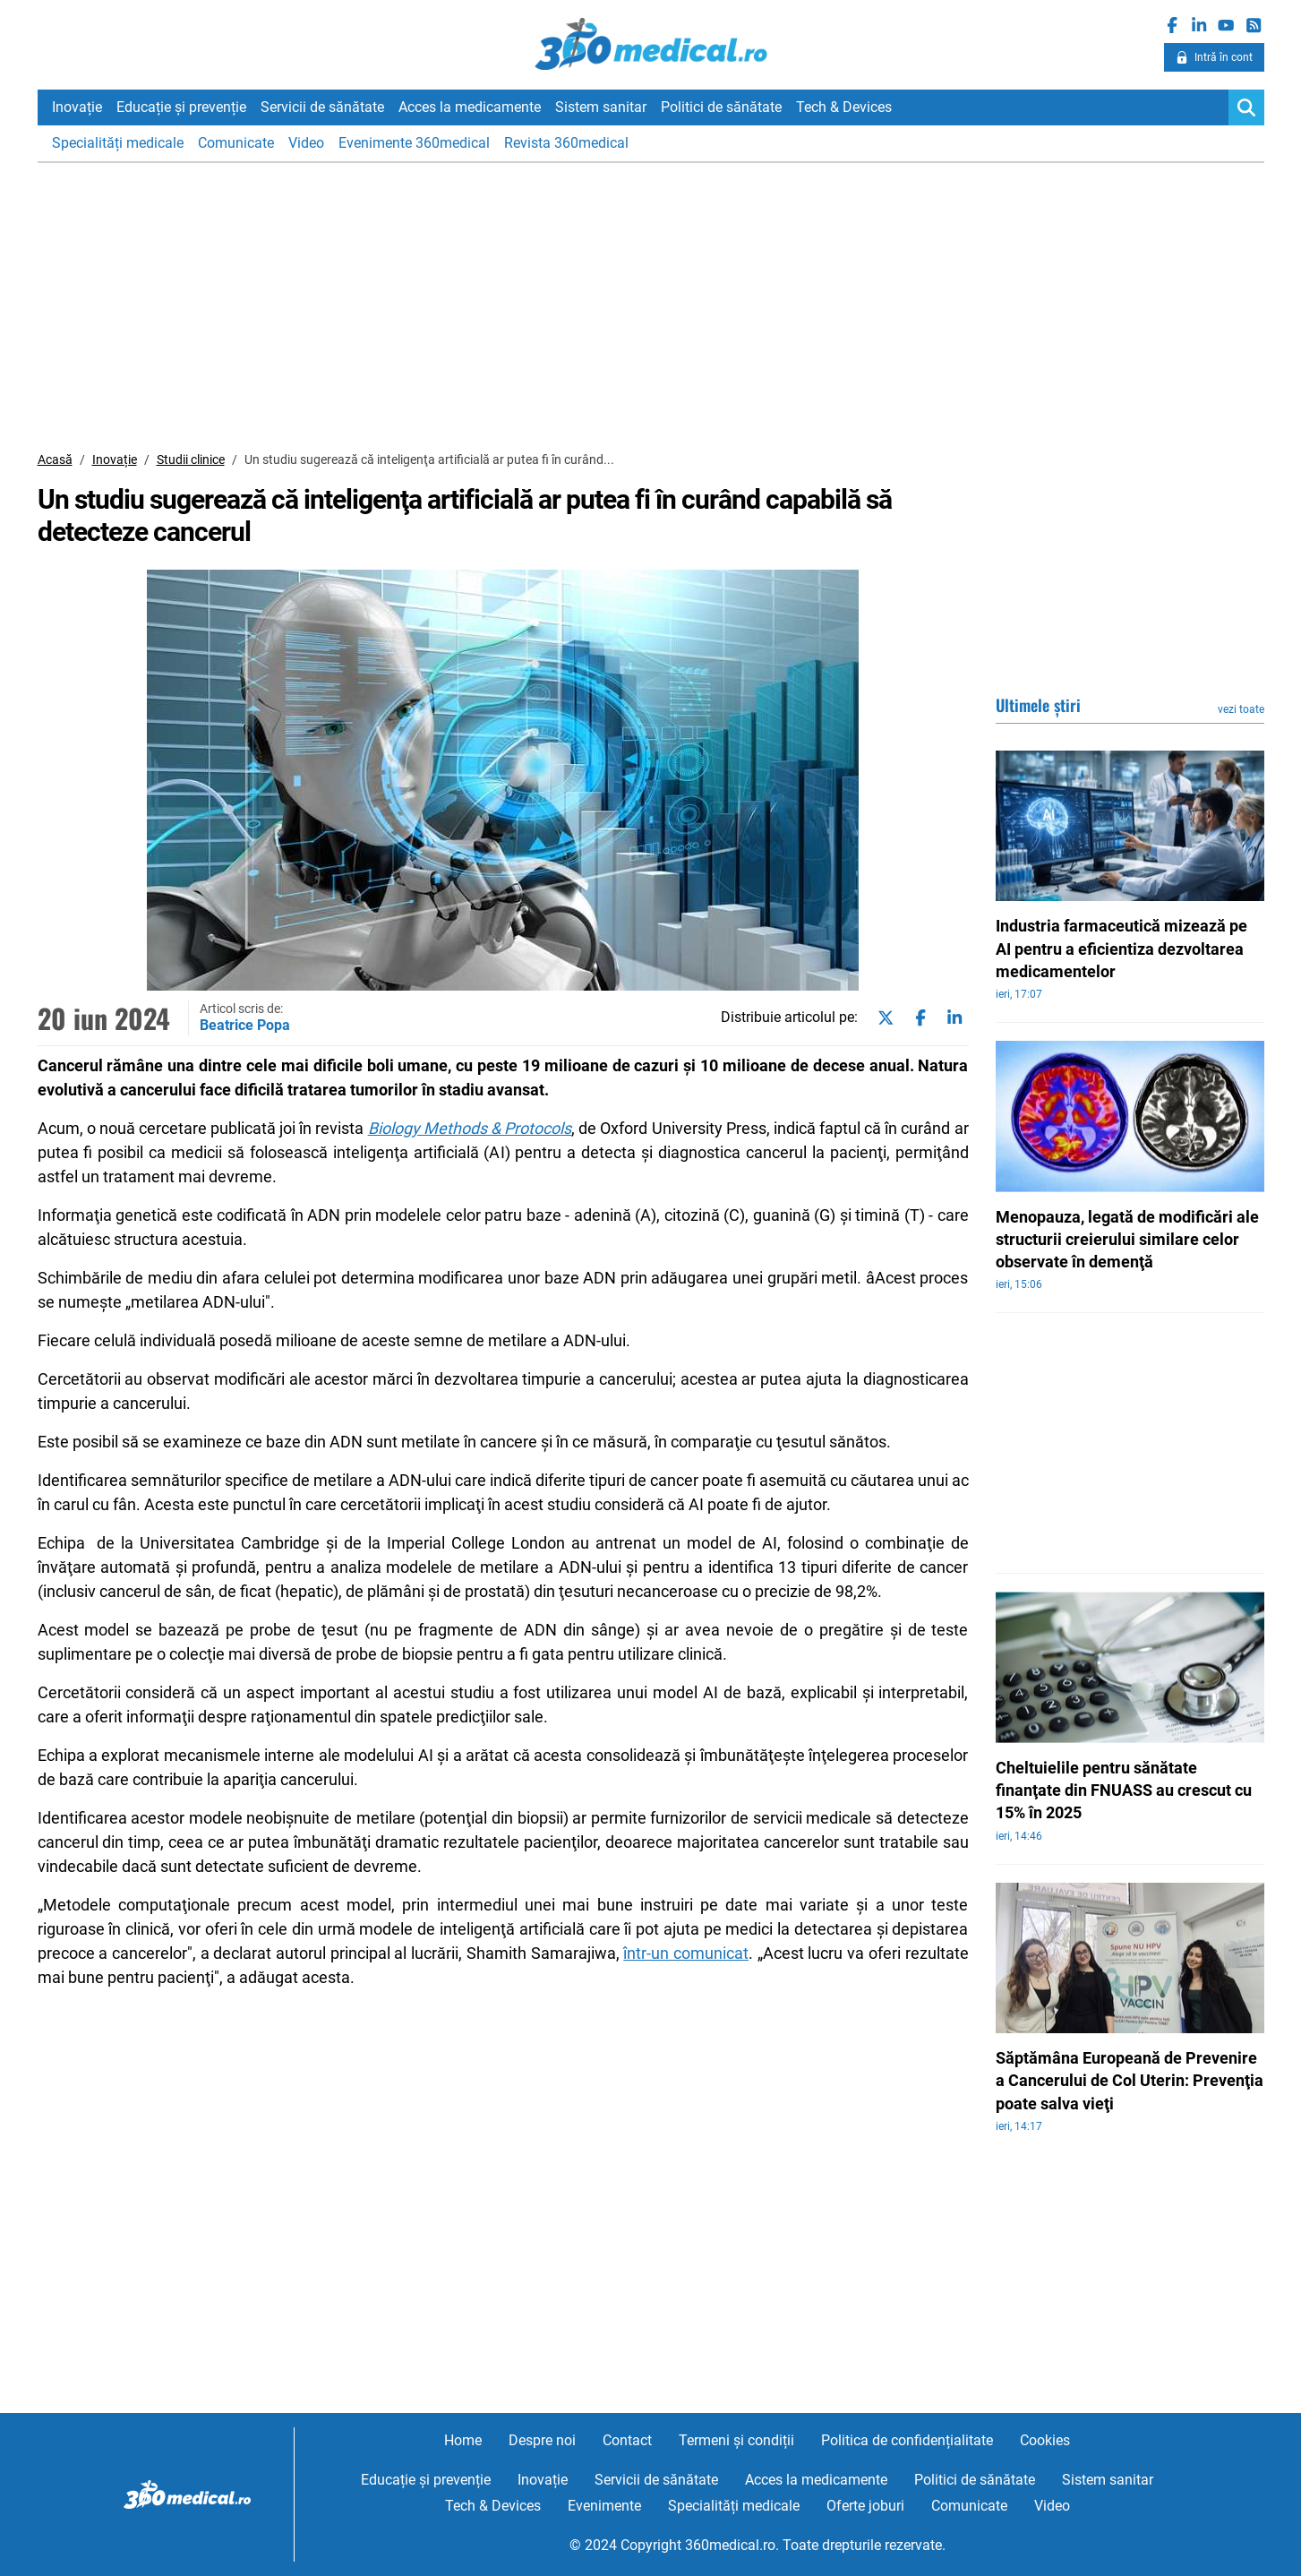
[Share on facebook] (917, 1018)
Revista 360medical (566, 142)
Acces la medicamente (469, 107)
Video (306, 142)
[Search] (1246, 107)
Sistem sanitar (600, 107)
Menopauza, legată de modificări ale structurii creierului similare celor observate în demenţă (1127, 1239)
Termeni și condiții (736, 2440)
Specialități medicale (118, 142)
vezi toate (1241, 709)
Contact (627, 2440)
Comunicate (236, 142)
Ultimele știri (1038, 705)
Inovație (77, 107)
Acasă (55, 459)
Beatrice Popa (245, 1025)
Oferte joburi (865, 2505)
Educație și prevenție (181, 107)
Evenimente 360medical (414, 142)
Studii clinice (191, 459)
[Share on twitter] (882, 1018)
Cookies (1045, 2440)
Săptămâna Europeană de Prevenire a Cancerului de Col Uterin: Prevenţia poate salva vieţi (1129, 2080)
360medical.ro (650, 44)
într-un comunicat (686, 1953)
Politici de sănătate (721, 107)
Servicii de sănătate (322, 107)
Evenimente (604, 2505)
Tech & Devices (844, 107)
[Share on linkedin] (951, 1018)
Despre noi (542, 2440)
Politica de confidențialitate (907, 2440)
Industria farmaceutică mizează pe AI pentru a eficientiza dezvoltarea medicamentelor (1121, 948)
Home (463, 2440)
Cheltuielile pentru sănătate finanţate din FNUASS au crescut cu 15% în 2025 (1124, 1790)
